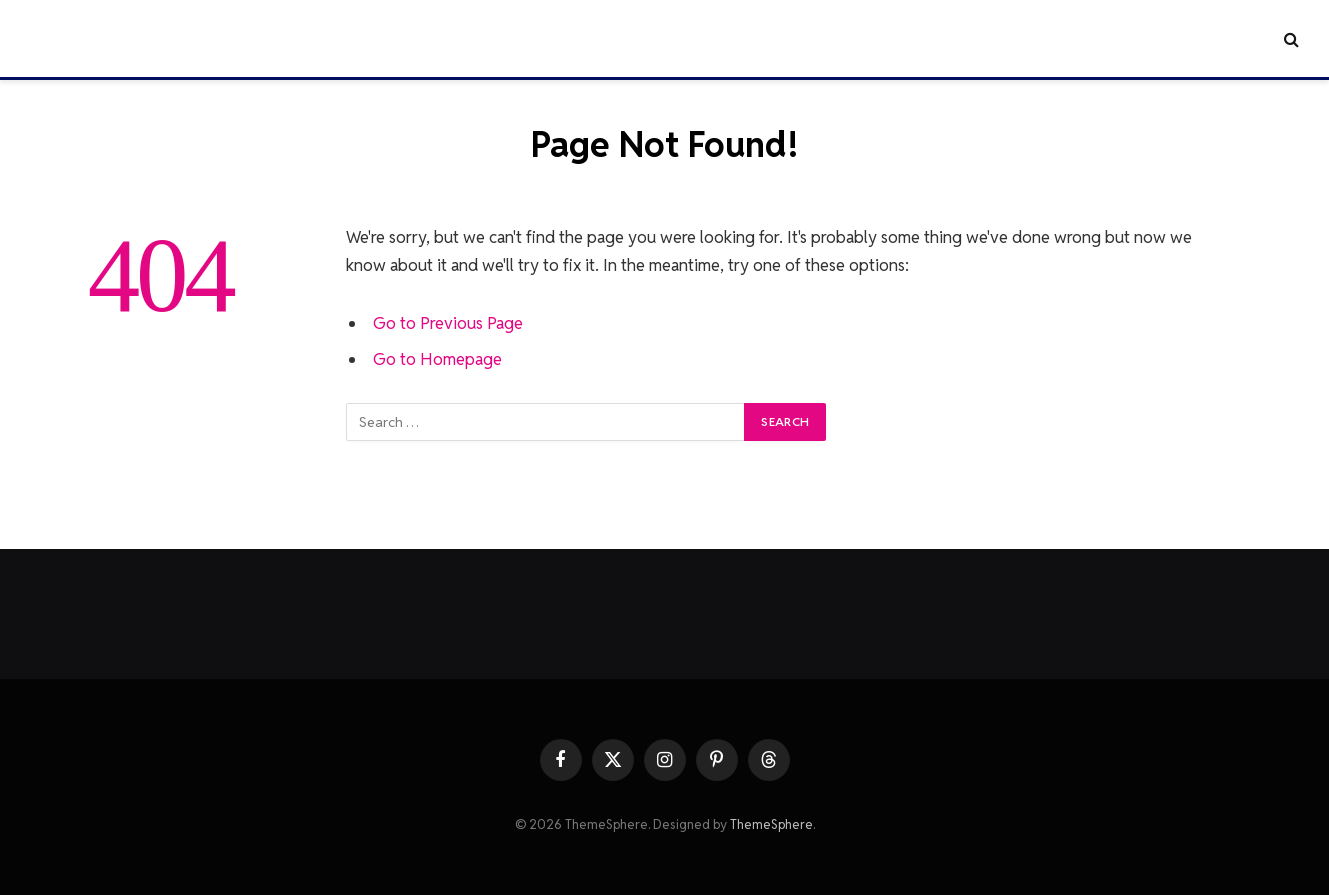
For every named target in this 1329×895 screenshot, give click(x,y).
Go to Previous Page (448, 323)
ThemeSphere (771, 824)
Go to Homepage (437, 359)
